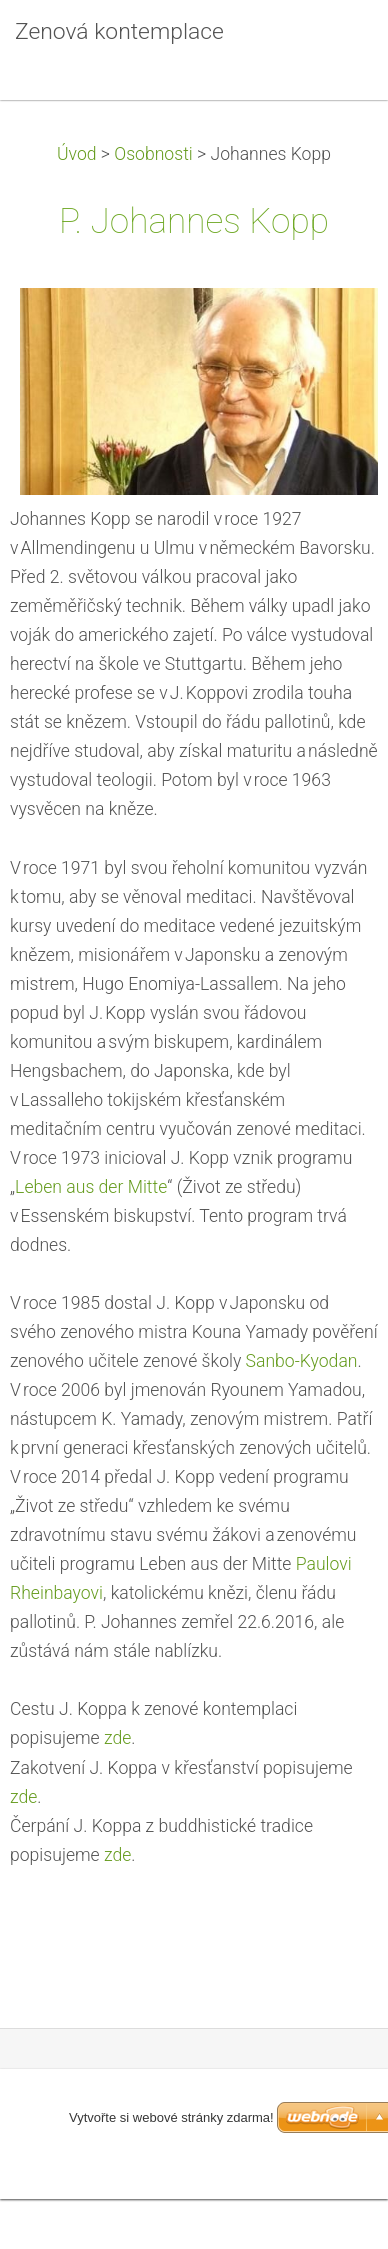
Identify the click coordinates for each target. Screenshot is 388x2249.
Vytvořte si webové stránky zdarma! (171, 2117)
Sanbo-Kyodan (302, 1361)
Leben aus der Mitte (91, 1187)
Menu (333, 45)
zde (117, 1738)
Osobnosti (153, 154)
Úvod (77, 154)
